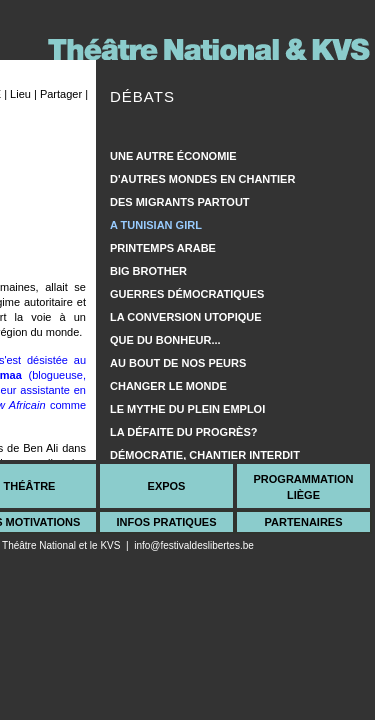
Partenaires (303, 522)
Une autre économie (173, 156)
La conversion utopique (186, 317)
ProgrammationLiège (303, 487)
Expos (167, 486)
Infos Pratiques (166, 522)
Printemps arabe (163, 248)
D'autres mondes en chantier (202, 179)
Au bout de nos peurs (178, 363)
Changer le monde (168, 386)
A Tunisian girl (156, 225)
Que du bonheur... (165, 340)
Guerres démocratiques (187, 294)
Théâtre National (39, 545)
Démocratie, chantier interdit (205, 455)
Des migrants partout (180, 202)
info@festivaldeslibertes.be (194, 545)
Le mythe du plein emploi (187, 409)
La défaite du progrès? (184, 432)
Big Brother (148, 271)
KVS (110, 545)
